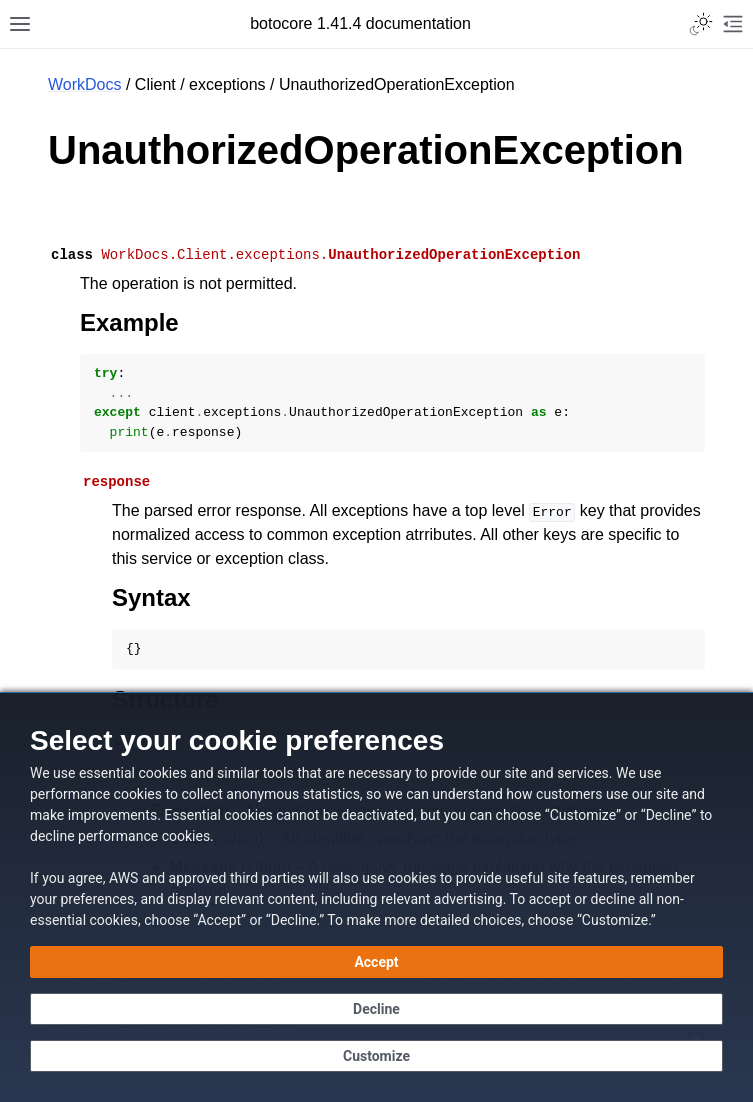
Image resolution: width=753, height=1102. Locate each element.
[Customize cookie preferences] (376, 1056)
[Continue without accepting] (376, 1009)
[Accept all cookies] (376, 962)
